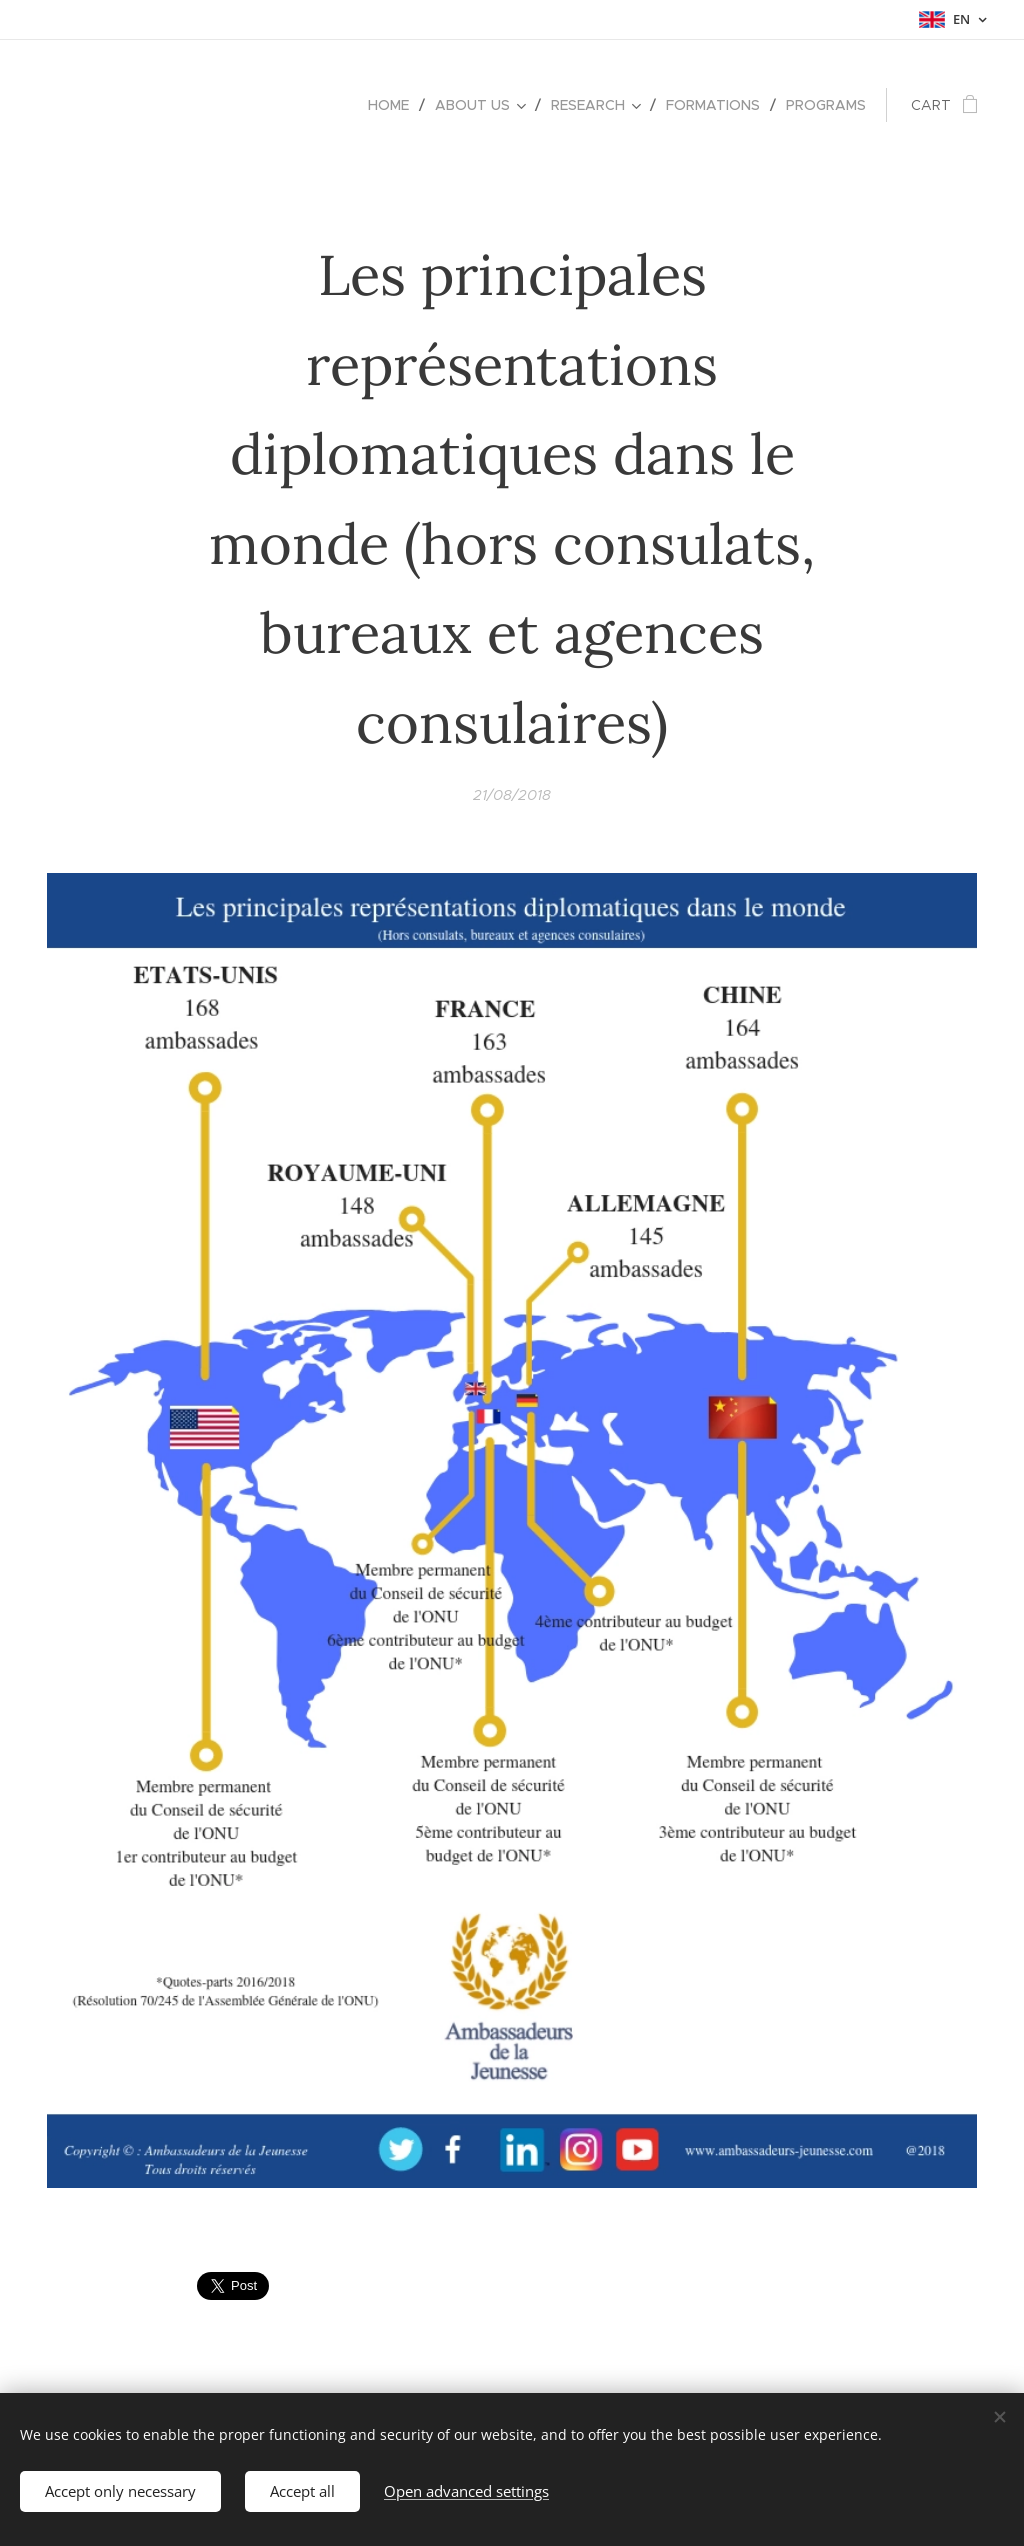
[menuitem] (394, 105)
